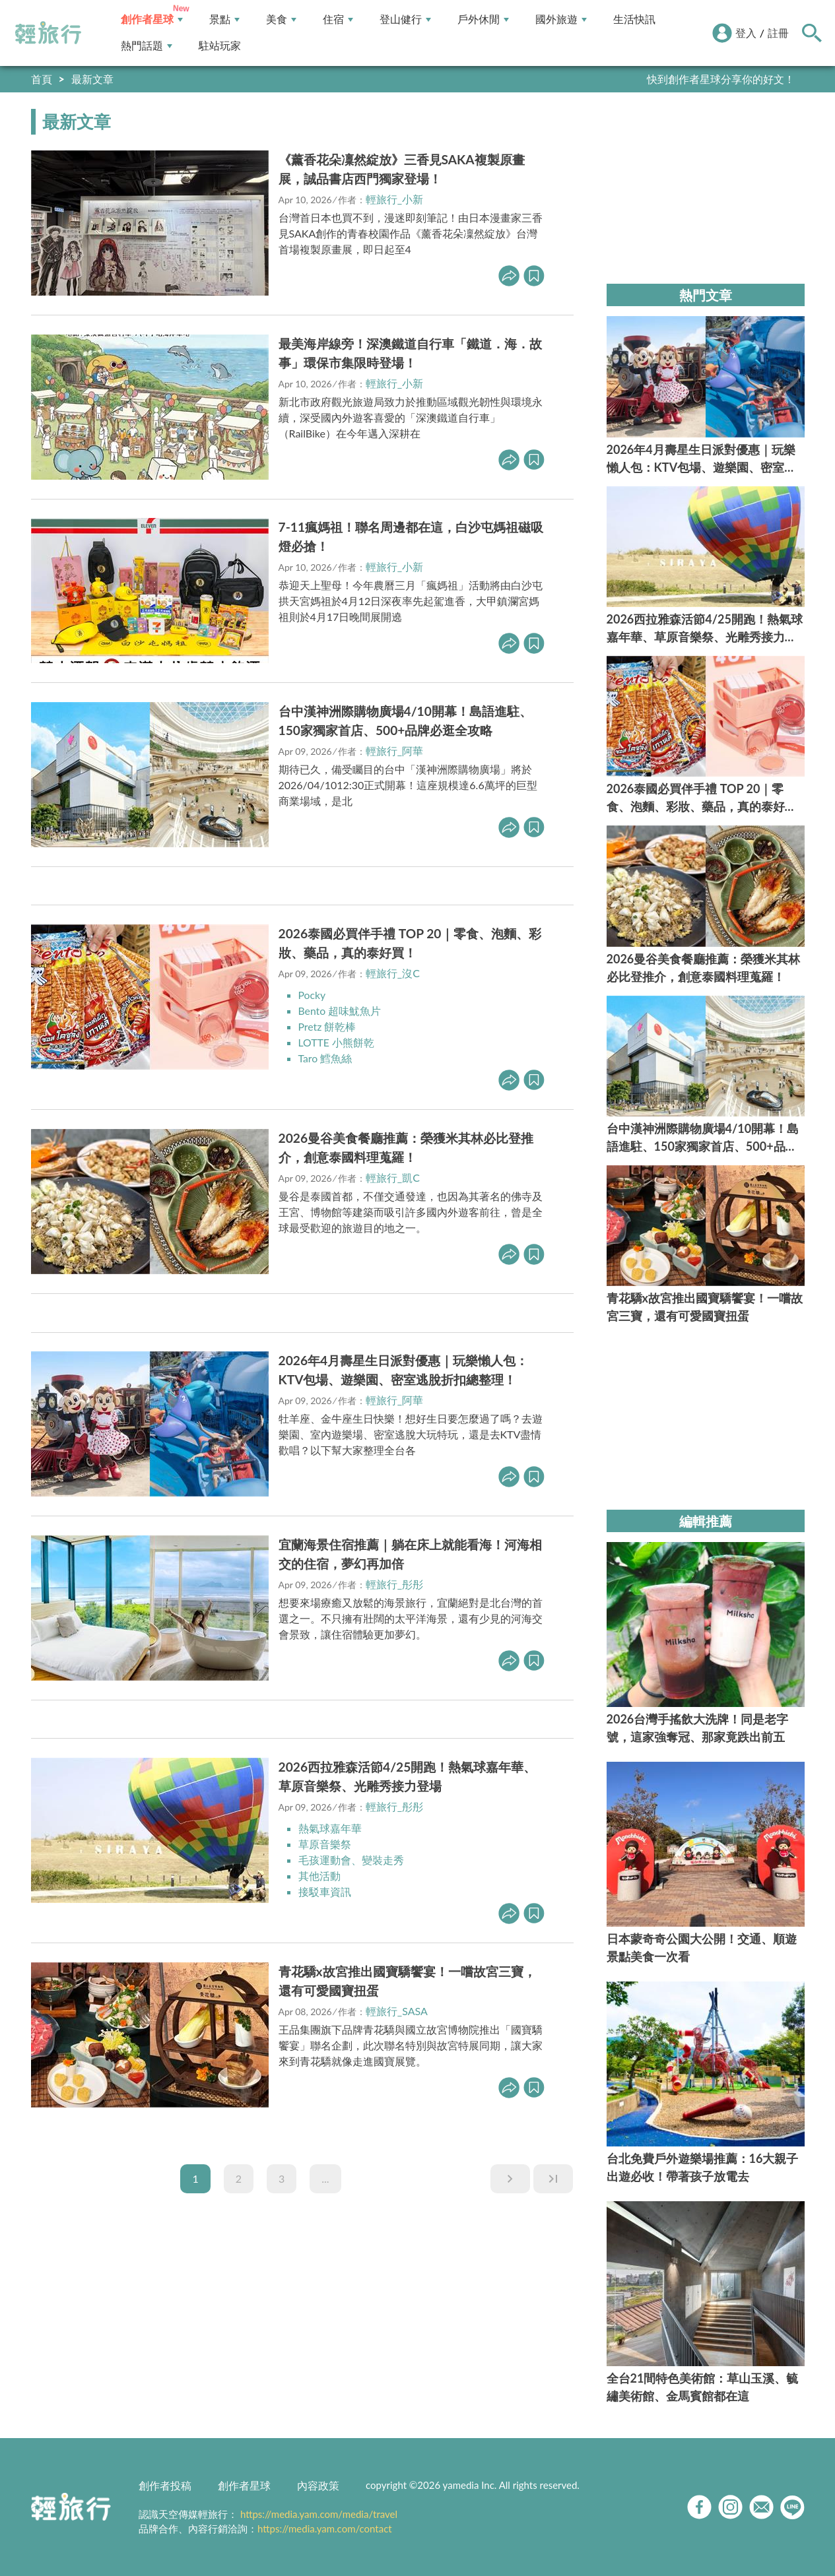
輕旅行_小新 (394, 199)
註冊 (778, 32)
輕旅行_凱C (393, 1177)
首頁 (41, 79)
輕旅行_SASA (397, 2011)
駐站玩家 (220, 45)
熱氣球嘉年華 (330, 1828)
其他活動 (319, 1875)
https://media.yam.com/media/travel (318, 2514)
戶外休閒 (483, 19)
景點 (224, 19)
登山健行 (405, 19)
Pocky (312, 994)
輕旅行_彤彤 (394, 1584)
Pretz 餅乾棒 (327, 1026)
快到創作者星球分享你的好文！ (721, 79)
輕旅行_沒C (393, 973)
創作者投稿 (165, 2485)
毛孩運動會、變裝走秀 (351, 1859)
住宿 (338, 19)
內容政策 (318, 2485)
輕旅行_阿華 (394, 750)
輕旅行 (48, 33)
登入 (745, 32)
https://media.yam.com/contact (324, 2528)
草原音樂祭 (324, 1844)
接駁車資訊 (324, 1891)
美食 (281, 19)
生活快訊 (634, 19)
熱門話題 (146, 45)
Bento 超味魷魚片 (340, 1010)
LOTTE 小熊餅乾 (336, 1042)
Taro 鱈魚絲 (325, 1058)
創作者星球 (152, 19)
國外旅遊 (561, 19)
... (325, 2178)
